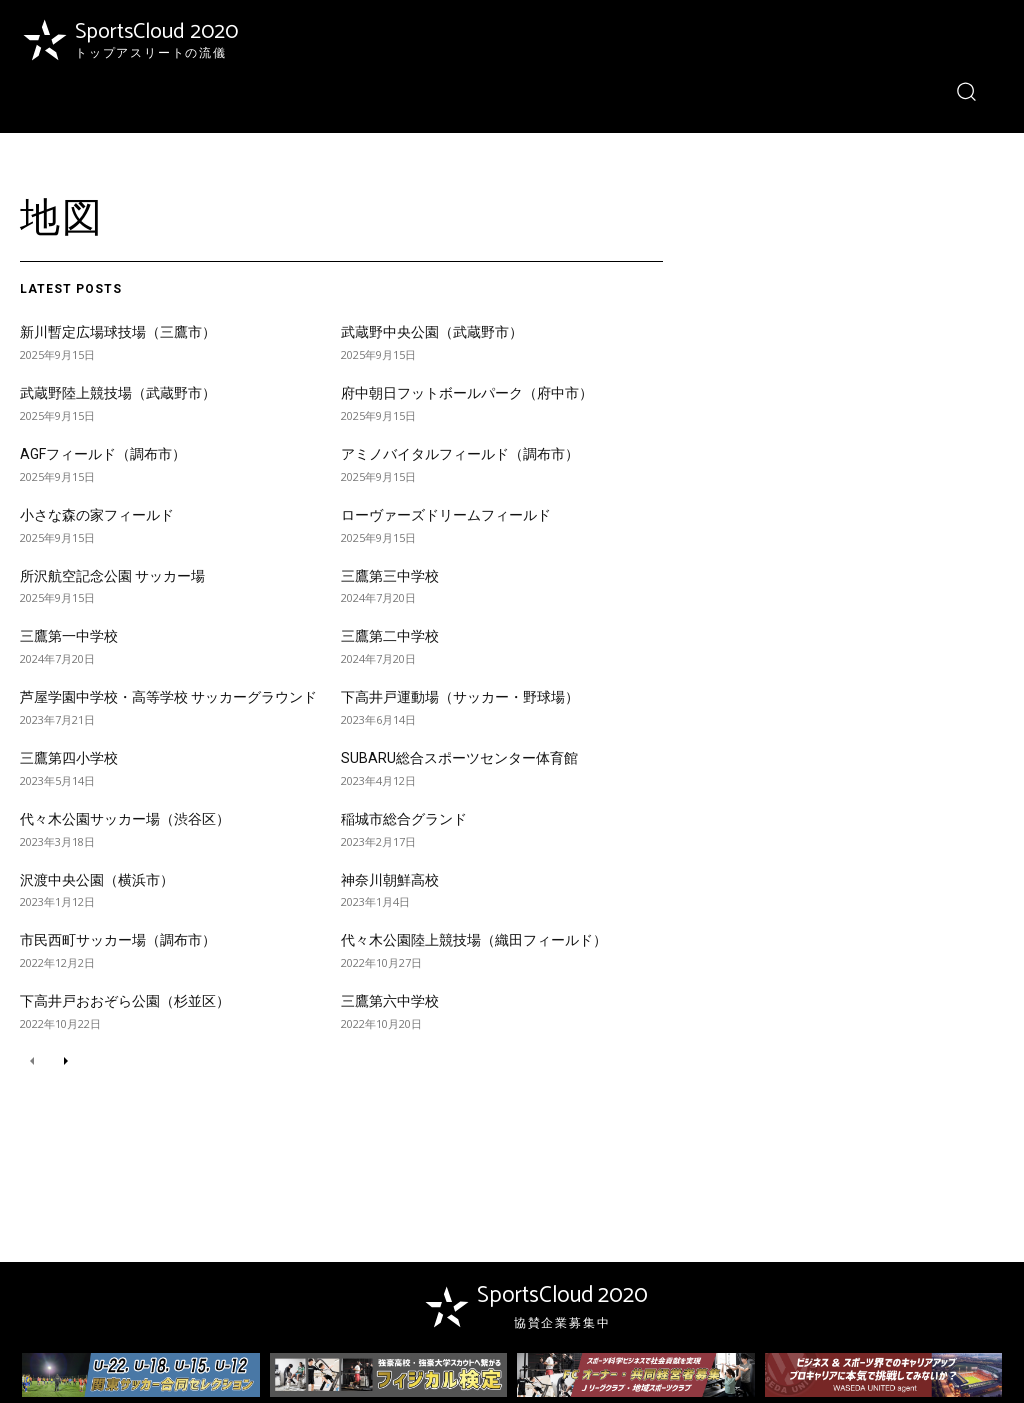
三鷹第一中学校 (69, 636)
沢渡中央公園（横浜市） (97, 880)
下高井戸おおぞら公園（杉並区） (125, 1001)
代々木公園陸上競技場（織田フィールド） (474, 940)
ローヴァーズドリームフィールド (446, 515)
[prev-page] (32, 1061)
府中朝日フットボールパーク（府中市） (467, 393)
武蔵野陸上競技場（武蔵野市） (118, 393)
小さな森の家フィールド (97, 515)
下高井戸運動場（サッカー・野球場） (460, 697)
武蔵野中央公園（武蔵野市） (432, 332)
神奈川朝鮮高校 (390, 880)
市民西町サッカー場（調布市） (118, 940)
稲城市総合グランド (404, 819)
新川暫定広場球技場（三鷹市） (118, 332)
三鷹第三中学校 (390, 576)
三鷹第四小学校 (69, 758)
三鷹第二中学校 (390, 636)
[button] (966, 90)
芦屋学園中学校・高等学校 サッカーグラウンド (168, 697)
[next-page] (64, 1061)
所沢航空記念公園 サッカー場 (112, 576)
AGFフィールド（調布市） (103, 454)
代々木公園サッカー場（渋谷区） (125, 819)
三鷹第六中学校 (390, 1001)
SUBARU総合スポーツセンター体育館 (459, 758)
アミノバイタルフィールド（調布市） (460, 454)
